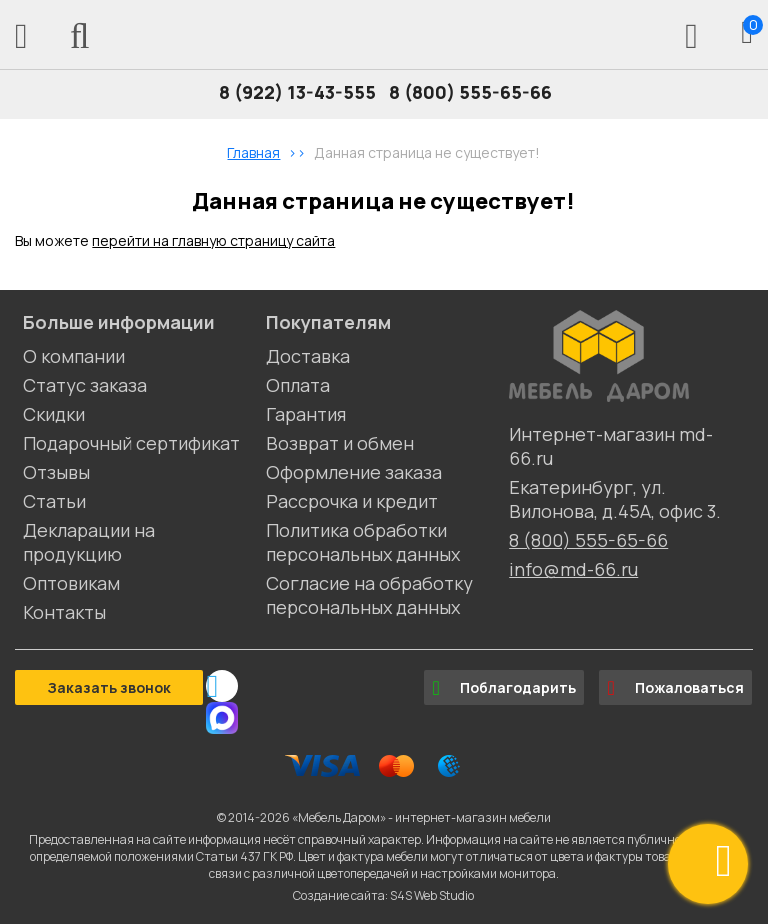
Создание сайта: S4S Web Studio (383, 895)
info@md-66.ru (573, 569)
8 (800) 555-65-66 (470, 92)
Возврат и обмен (340, 443)
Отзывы (56, 472)
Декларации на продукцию (89, 542)
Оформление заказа (354, 472)
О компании (74, 356)
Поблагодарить (504, 688)
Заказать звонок (109, 687)
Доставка (308, 356)
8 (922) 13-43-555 (297, 92)
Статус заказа (85, 385)
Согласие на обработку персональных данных (369, 595)
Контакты (64, 612)
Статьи (54, 501)
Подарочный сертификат (131, 443)
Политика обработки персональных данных (363, 542)
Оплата (298, 385)
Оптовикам (71, 583)
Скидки (54, 414)
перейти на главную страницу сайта (213, 240)
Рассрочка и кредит (352, 501)
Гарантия (306, 414)
